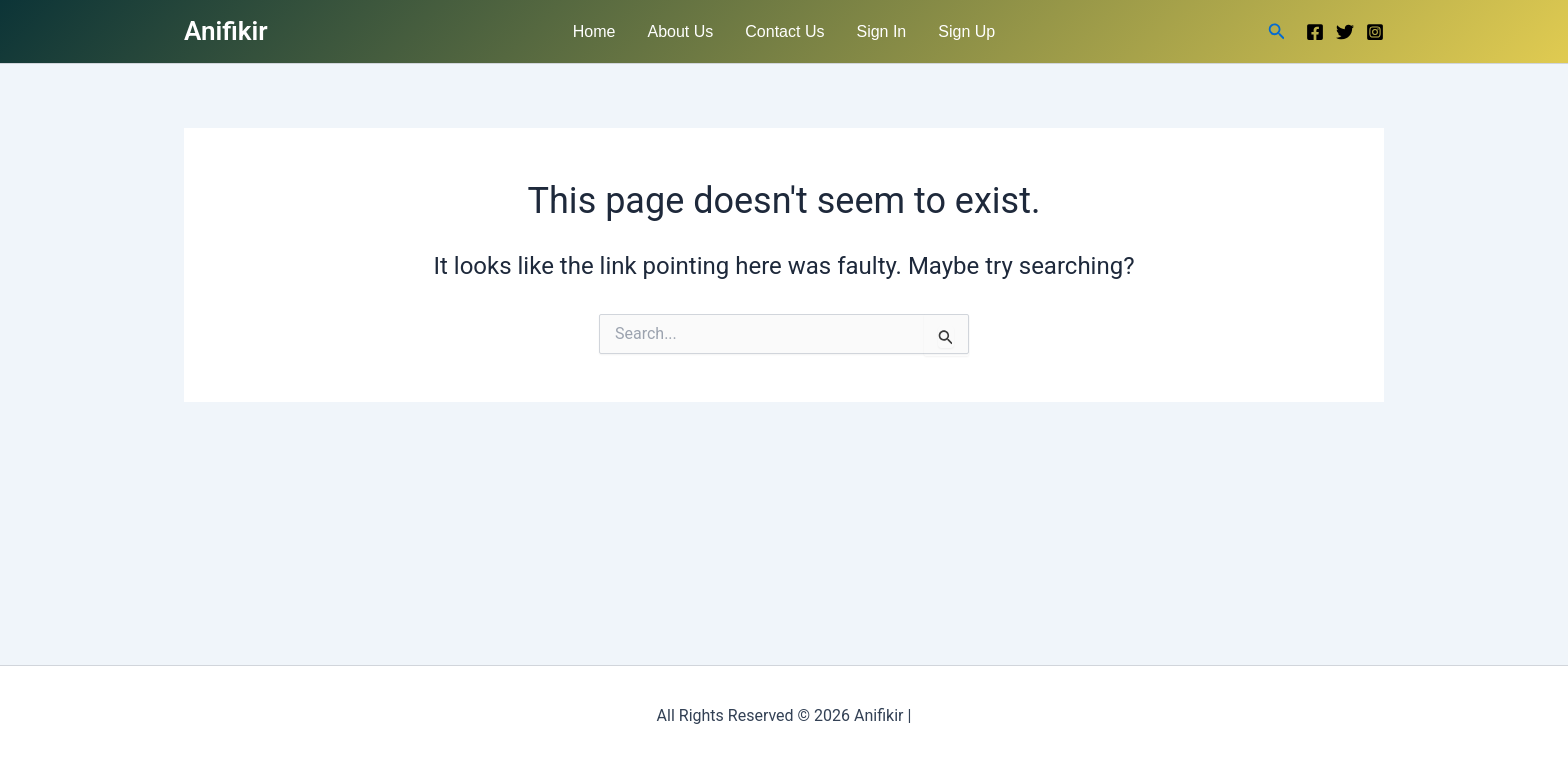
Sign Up (966, 31)
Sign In (881, 31)
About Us (681, 31)
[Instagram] (1375, 32)
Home (594, 31)
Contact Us (784, 31)
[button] (1277, 31)
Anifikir (226, 31)
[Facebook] (1315, 32)
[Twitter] (1345, 32)
